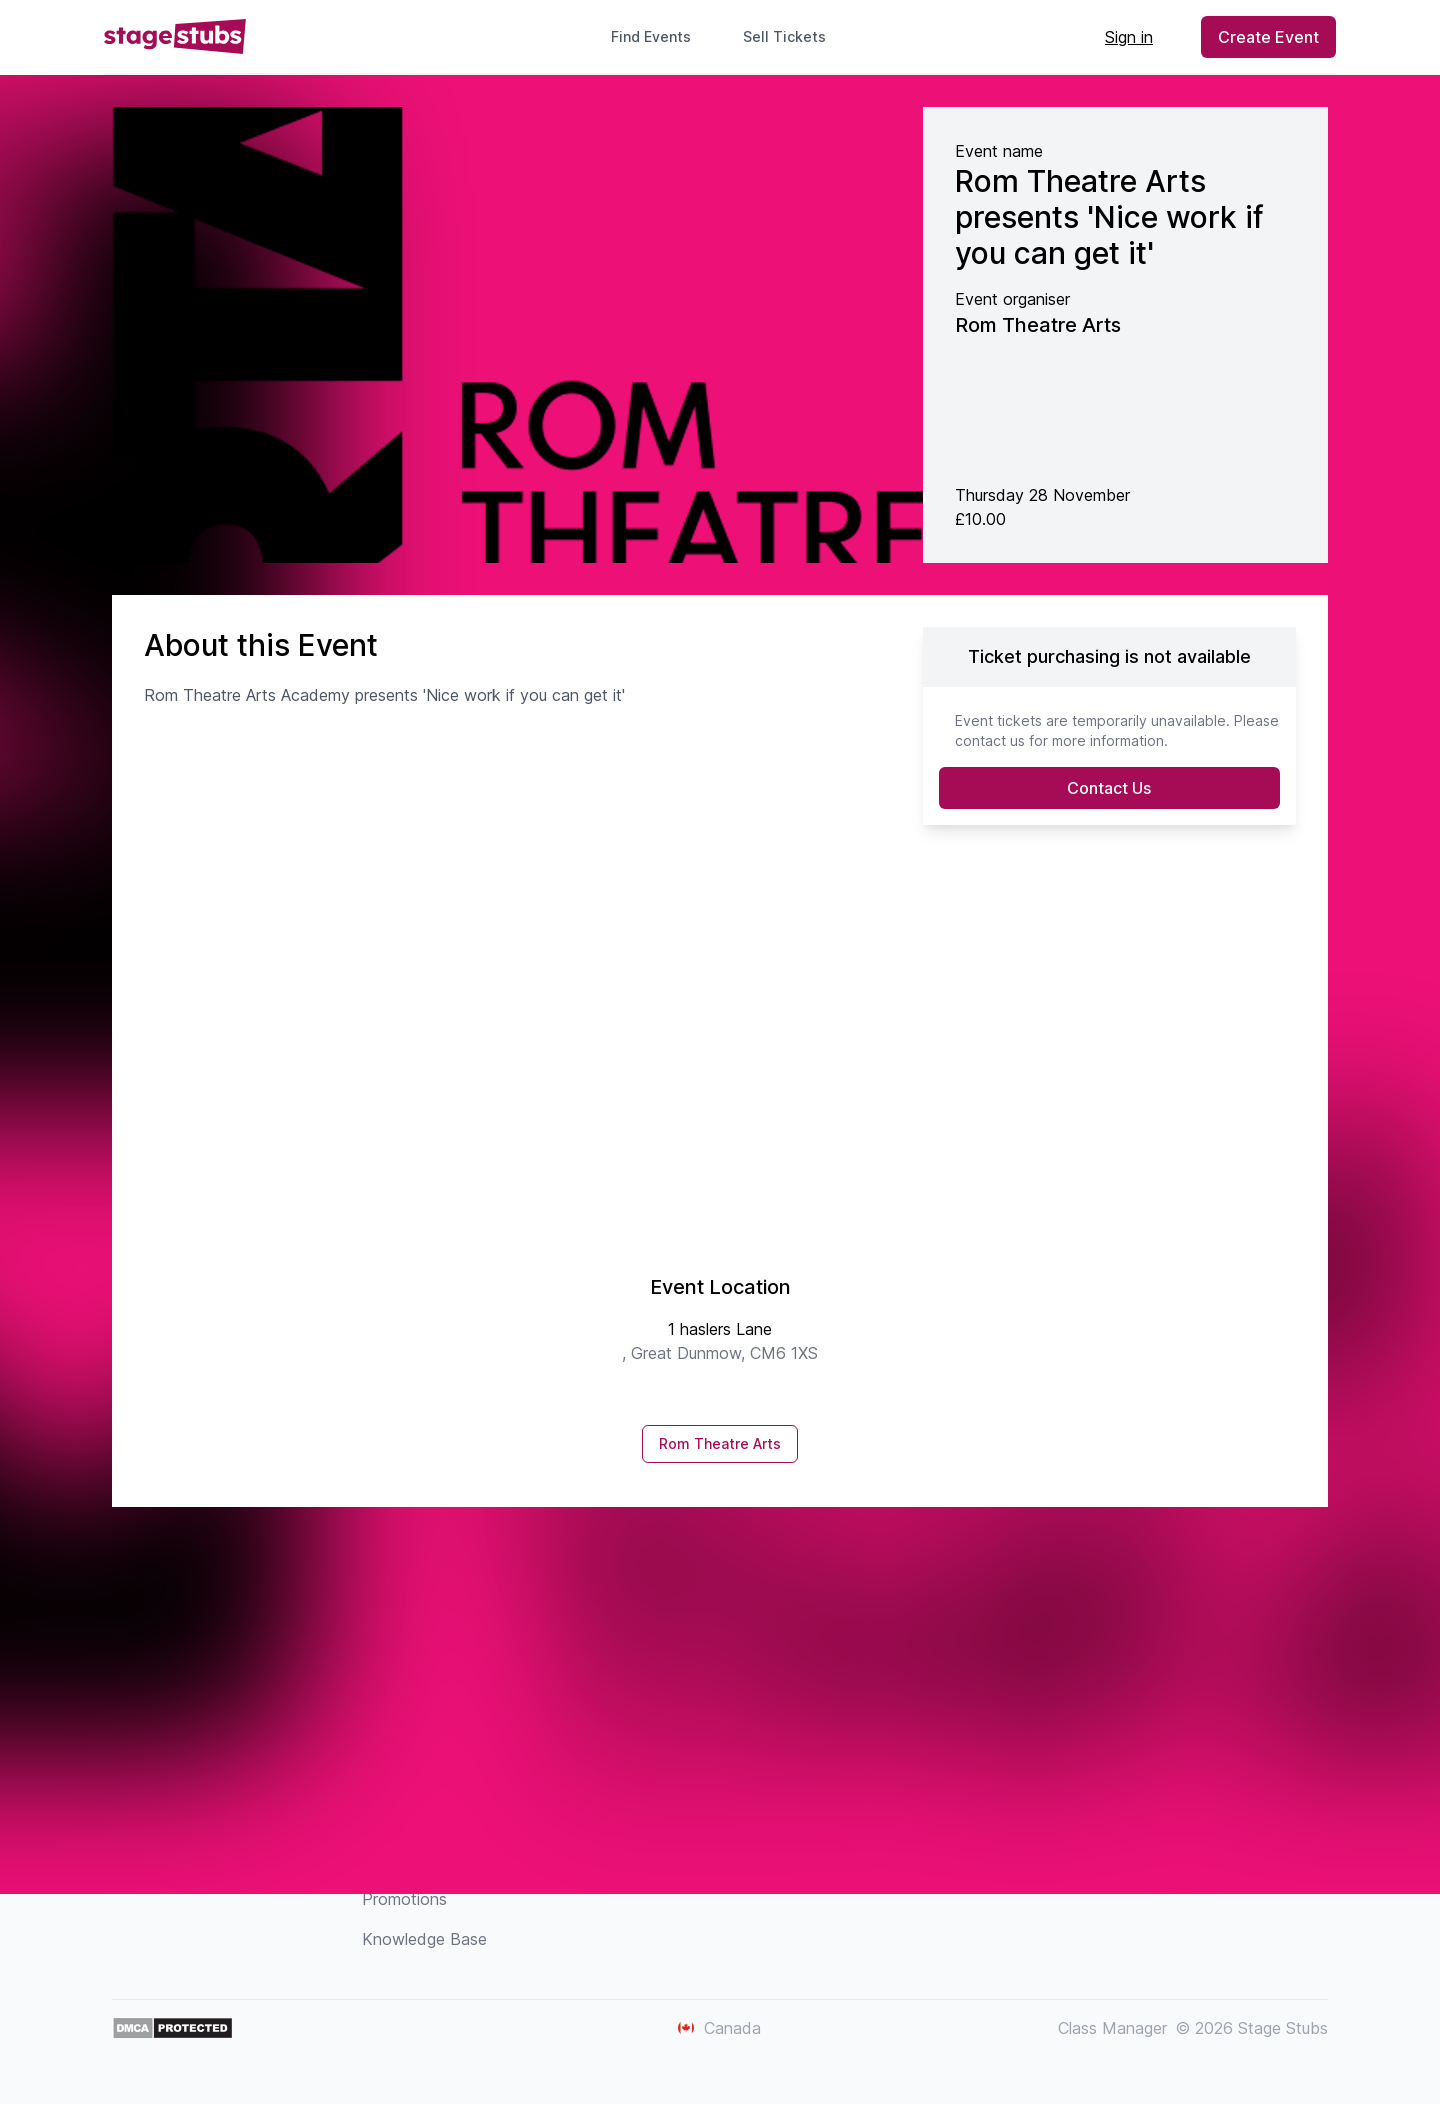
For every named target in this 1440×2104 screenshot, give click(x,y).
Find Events (651, 36)
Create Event (1268, 37)
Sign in (1129, 37)
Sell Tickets (792, 36)
